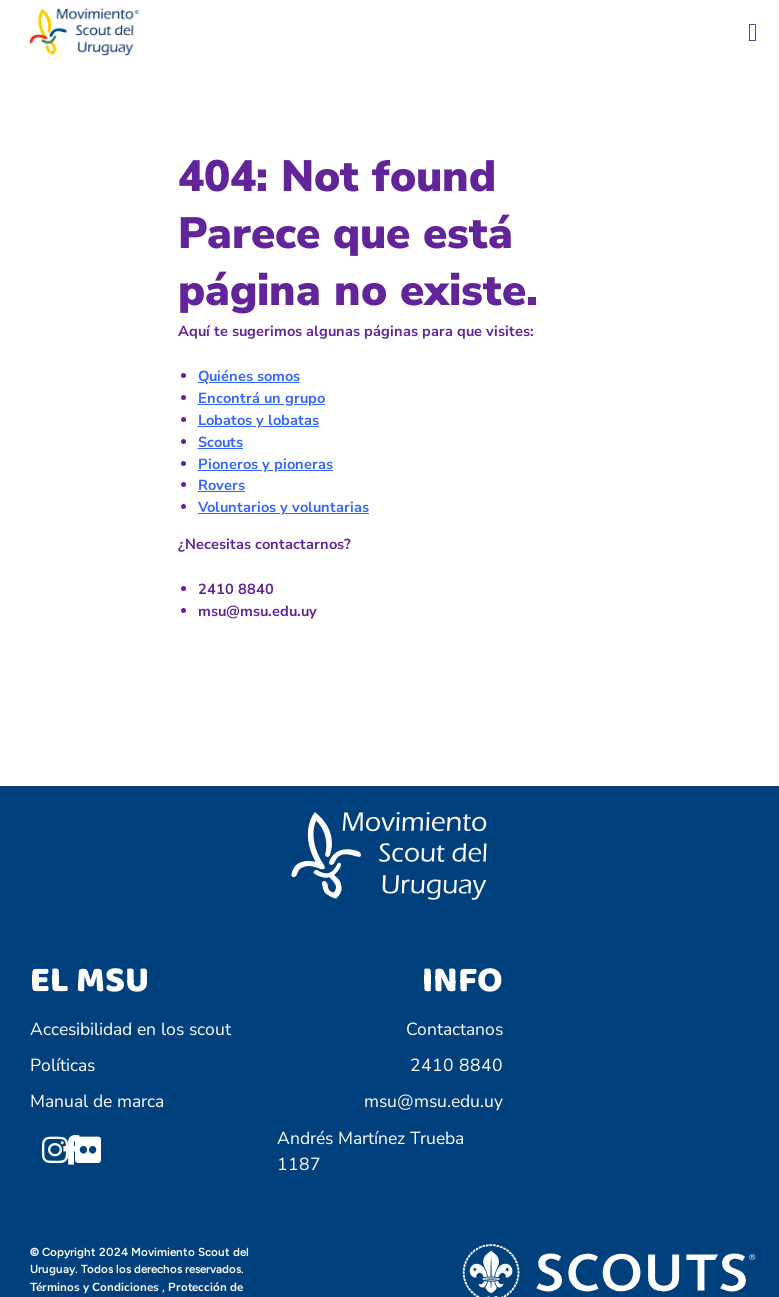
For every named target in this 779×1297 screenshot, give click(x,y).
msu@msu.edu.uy (433, 1101)
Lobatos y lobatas (258, 420)
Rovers (221, 485)
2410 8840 (456, 1065)
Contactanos (454, 1029)
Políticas (62, 1065)
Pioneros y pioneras (265, 464)
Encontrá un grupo (261, 398)
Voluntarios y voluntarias (283, 507)
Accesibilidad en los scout (130, 1029)
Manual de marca (97, 1101)
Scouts (220, 442)
